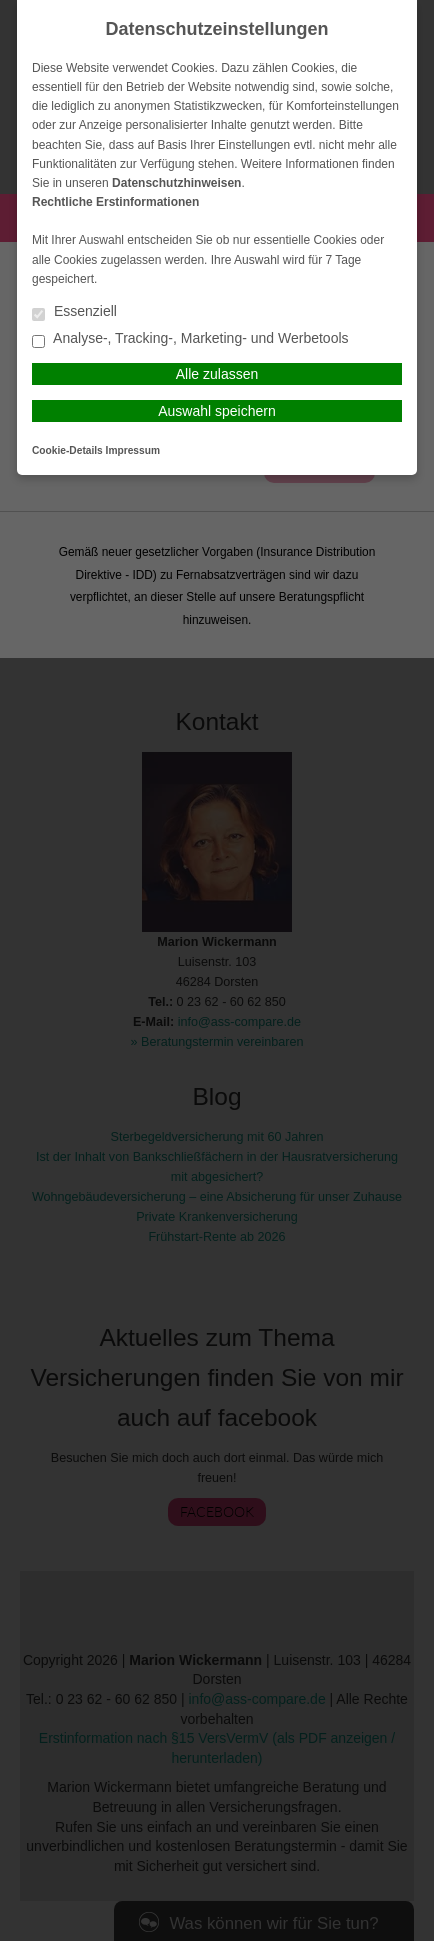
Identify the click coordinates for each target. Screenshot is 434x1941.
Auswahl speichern (217, 411)
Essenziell (74, 312)
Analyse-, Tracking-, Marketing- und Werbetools (190, 339)
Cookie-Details (67, 450)
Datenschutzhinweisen (176, 183)
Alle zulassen (217, 374)
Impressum (133, 450)
